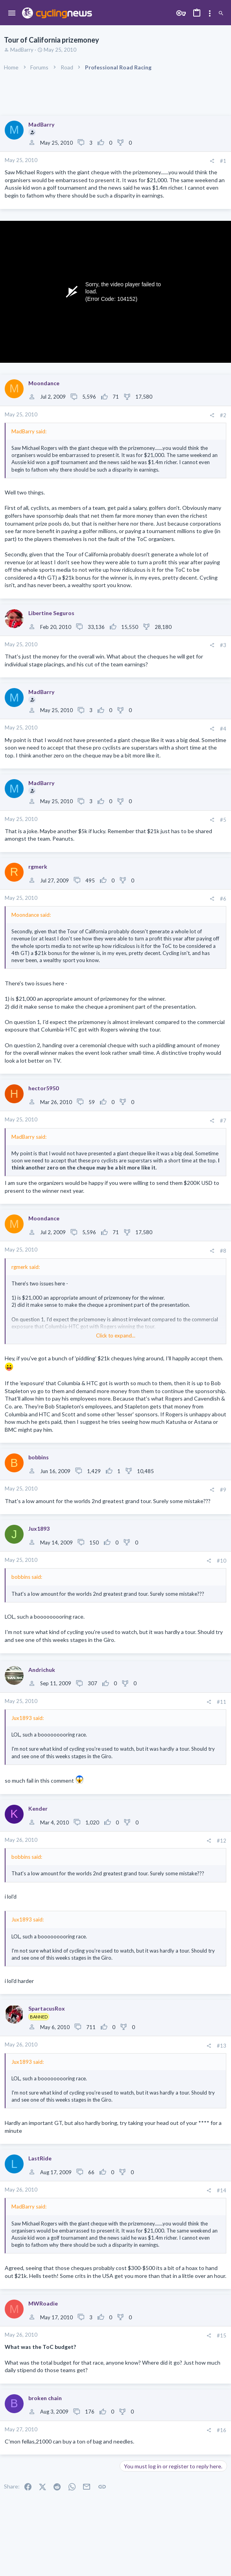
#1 (223, 161)
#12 (221, 1840)
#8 (223, 1251)
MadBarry (21, 50)
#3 (223, 645)
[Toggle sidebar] (210, 13)
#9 (223, 1490)
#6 (223, 898)
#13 (221, 2046)
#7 (223, 1120)
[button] (12, 13)
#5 (223, 820)
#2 (223, 415)
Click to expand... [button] (115, 1335)
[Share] (212, 161)
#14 (221, 2190)
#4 (223, 729)
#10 (221, 1561)
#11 (221, 1702)
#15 (221, 2335)
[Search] (221, 13)
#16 (221, 2430)
